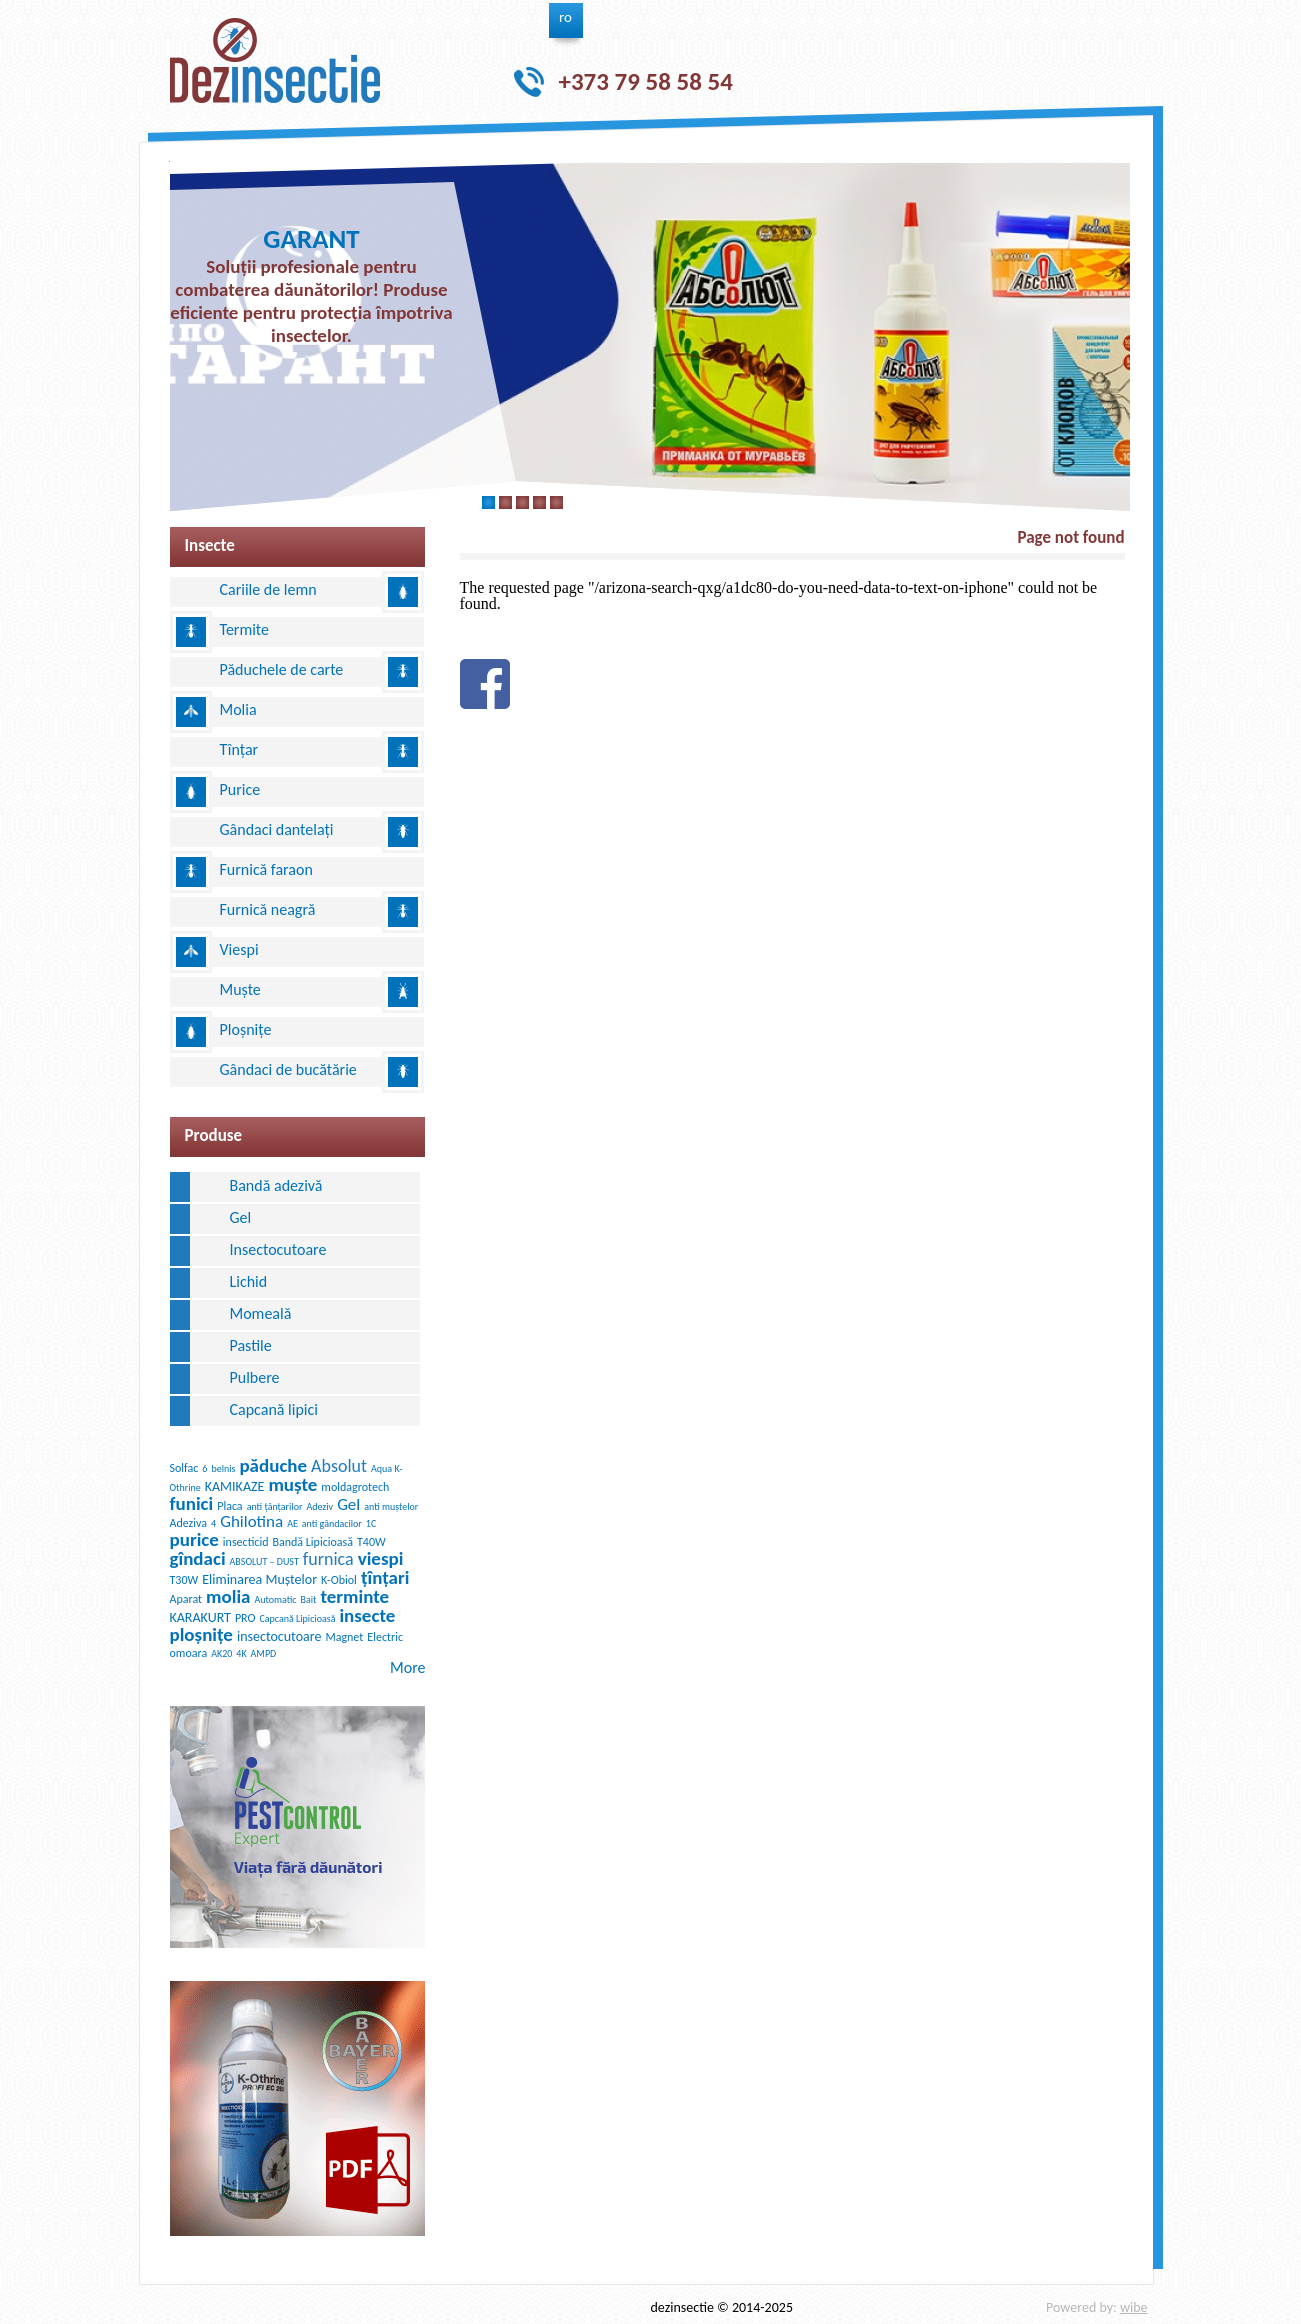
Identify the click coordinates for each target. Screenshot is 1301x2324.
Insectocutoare (278, 1249)
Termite (245, 629)
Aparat (186, 1599)
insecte (367, 1615)
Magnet (344, 1637)
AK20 (221, 1653)
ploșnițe (201, 1634)
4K (241, 1653)
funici (192, 1503)
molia (228, 1596)
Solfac (184, 1468)
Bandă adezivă (276, 1185)
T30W (184, 1580)
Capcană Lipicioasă (297, 1618)
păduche (273, 1465)
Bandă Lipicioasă (312, 1542)
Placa (229, 1506)
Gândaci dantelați (277, 829)
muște (292, 1484)
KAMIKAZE (235, 1486)
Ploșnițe (246, 1029)
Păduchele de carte (282, 669)
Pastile (251, 1345)
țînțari (385, 1577)
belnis (223, 1468)
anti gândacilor (332, 1523)
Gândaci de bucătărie (288, 1069)
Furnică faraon (266, 869)
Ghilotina (251, 1521)
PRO (245, 1618)
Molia (238, 709)
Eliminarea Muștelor (259, 1579)
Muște (240, 989)
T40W (371, 1542)
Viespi (239, 949)
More (407, 1667)
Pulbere (255, 1377)
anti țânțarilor (275, 1506)
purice (194, 1539)
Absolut (339, 1466)
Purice (240, 789)
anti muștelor (391, 1506)
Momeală (261, 1313)
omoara (189, 1653)
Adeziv (319, 1506)
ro (565, 17)
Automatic (275, 1599)
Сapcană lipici (274, 1409)
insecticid (246, 1542)
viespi (381, 1558)
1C (371, 1523)
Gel (241, 1217)
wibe (1134, 2307)
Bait (309, 1599)
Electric (385, 1637)
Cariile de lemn (268, 589)
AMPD (264, 1653)
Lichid (249, 1281)
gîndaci (198, 1558)
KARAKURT (200, 1617)
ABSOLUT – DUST (264, 1561)
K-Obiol (339, 1580)
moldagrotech (355, 1487)
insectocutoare (279, 1636)
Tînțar (239, 749)
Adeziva (189, 1523)
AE (292, 1523)
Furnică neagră (268, 909)
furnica (328, 1559)
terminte (354, 1596)
